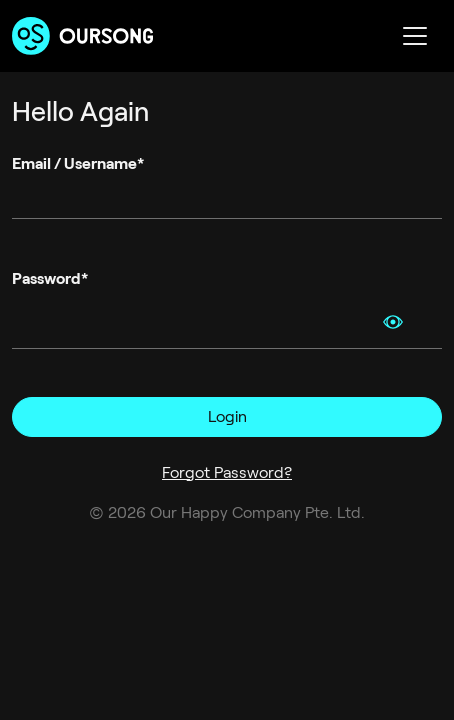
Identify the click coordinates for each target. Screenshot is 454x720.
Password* (50, 278)
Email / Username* (78, 163)
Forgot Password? (227, 472)
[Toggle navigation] (415, 36)
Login (227, 416)
